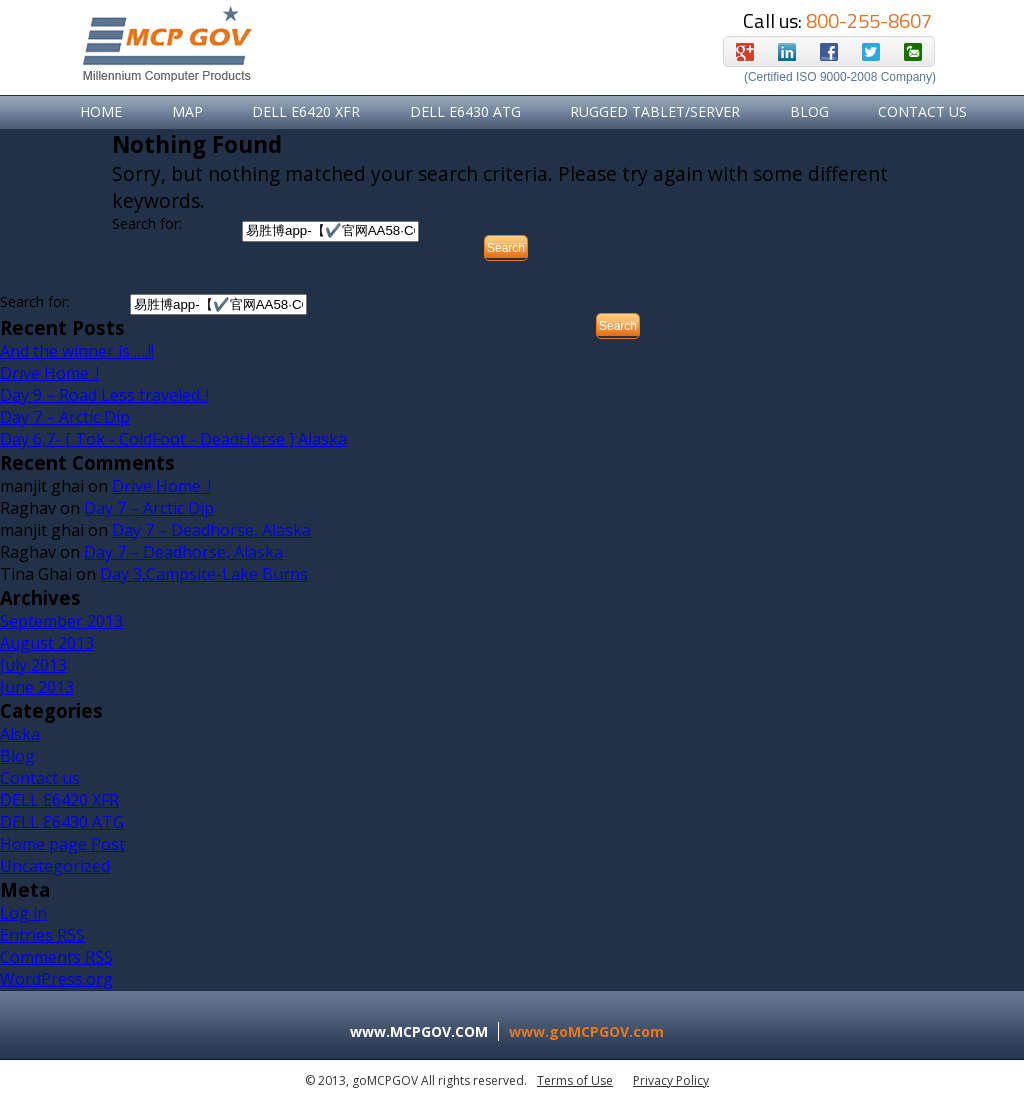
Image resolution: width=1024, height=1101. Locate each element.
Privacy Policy (671, 1080)
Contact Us (922, 111)
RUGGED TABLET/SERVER (655, 111)
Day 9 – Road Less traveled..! (104, 395)
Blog (809, 111)
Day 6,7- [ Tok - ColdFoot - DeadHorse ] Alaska (173, 439)
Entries (42, 935)
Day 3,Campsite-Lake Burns (204, 574)
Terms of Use (575, 1080)
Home (101, 111)
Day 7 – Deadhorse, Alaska (211, 530)
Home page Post (62, 844)
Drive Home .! (49, 373)
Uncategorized (55, 866)
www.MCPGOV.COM (419, 1031)
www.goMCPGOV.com (586, 1031)
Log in (23, 913)
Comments (56, 957)
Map (187, 111)
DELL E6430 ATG (465, 111)
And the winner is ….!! (77, 351)
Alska (20, 734)
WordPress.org (56, 979)
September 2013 (61, 621)
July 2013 (33, 665)
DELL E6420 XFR (306, 111)
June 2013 (37, 687)
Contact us (40, 778)
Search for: (147, 223)
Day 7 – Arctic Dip (65, 417)
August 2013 (47, 643)
